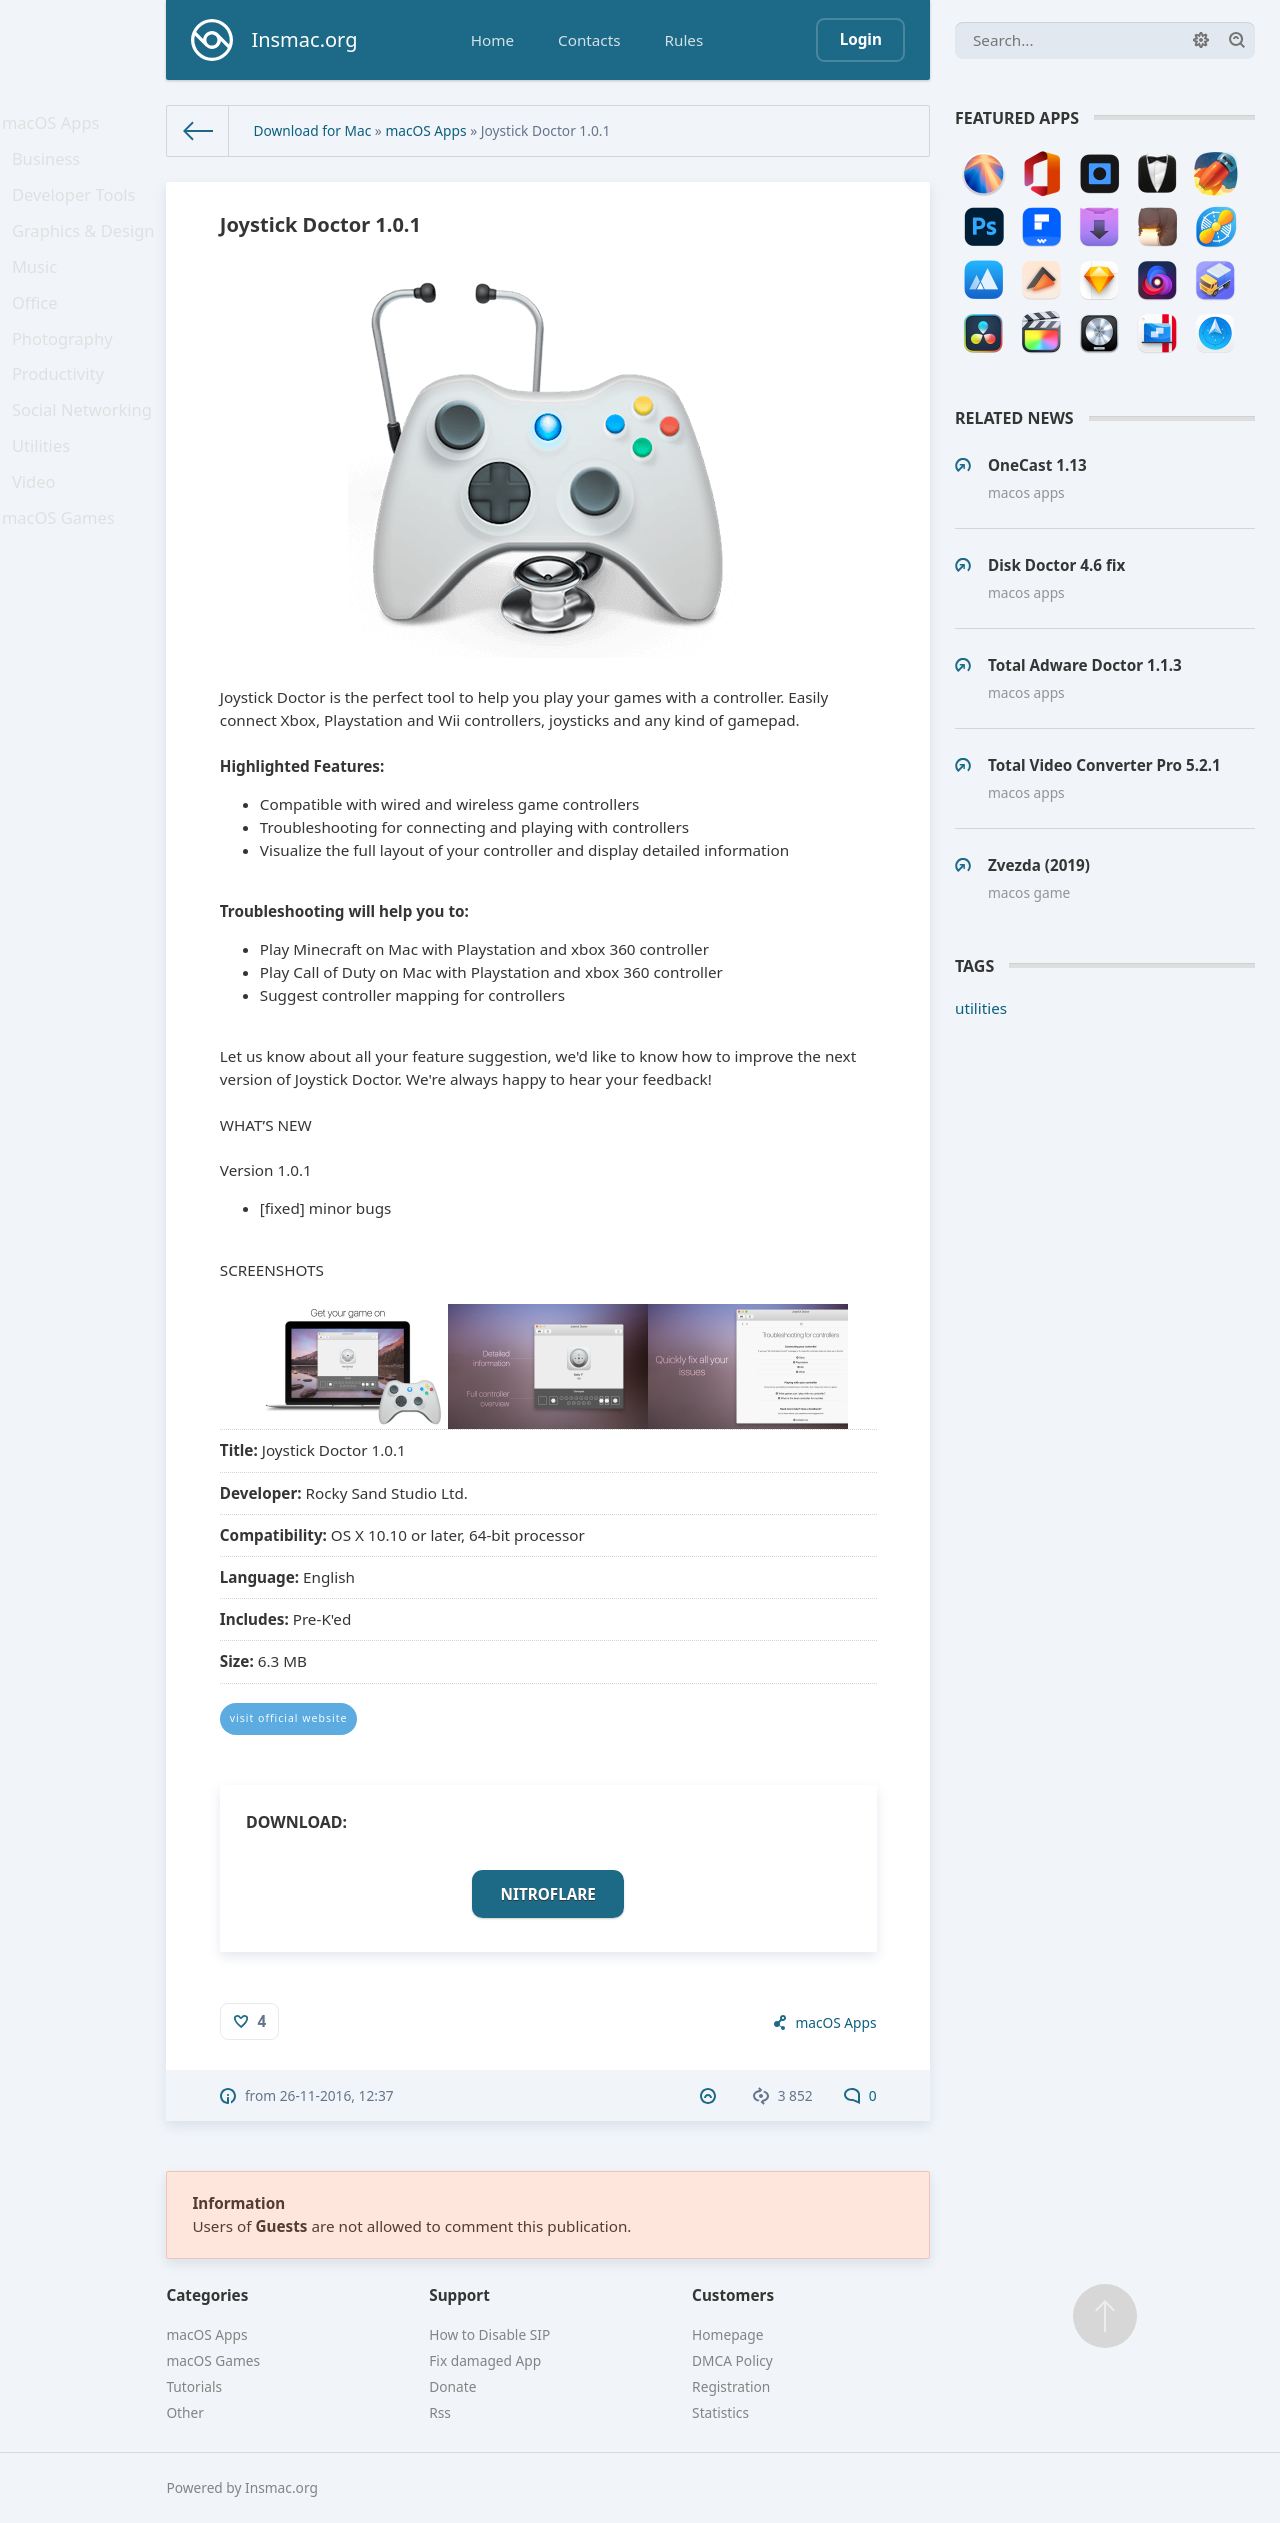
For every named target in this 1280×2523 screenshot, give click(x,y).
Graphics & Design (86, 251)
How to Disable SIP (489, 2334)
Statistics (720, 2412)
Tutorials (194, 2386)
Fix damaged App (485, 2360)
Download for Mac (312, 130)
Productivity (62, 418)
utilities (981, 1008)
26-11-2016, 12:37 (337, 2095)
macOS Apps (55, 126)
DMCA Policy (732, 2360)
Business (51, 168)
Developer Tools (77, 210)
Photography (66, 376)
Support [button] (459, 2295)
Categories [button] (207, 2295)
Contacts (589, 40)
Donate (452, 2386)
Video (40, 543)
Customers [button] (733, 2295)
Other (185, 2412)
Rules (683, 40)
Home (492, 40)
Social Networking (84, 460)
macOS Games (62, 585)
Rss (440, 2412)
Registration (731, 2386)
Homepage (727, 2334)
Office (41, 335)
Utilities (47, 501)
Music (41, 293)
